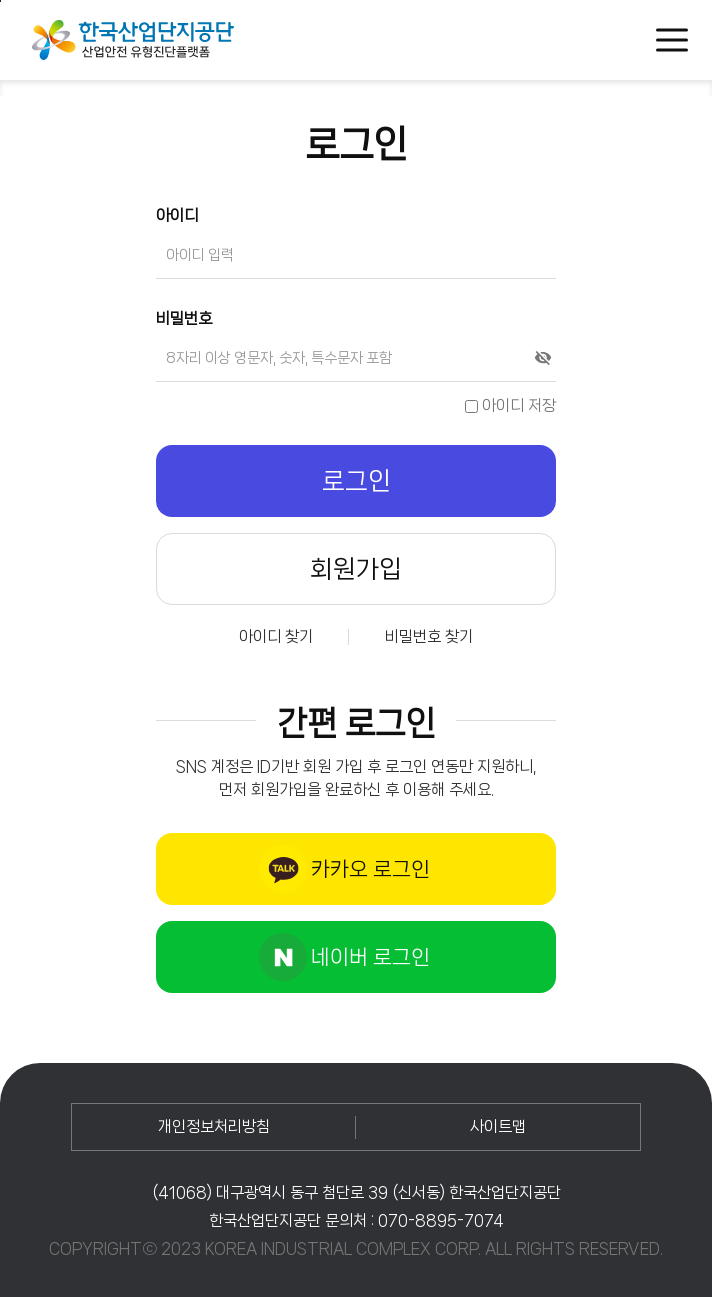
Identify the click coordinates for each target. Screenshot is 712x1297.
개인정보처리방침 (214, 1126)
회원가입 (356, 569)
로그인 (356, 481)
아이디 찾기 (276, 636)
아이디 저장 (510, 405)
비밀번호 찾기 (429, 636)
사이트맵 (498, 1126)
